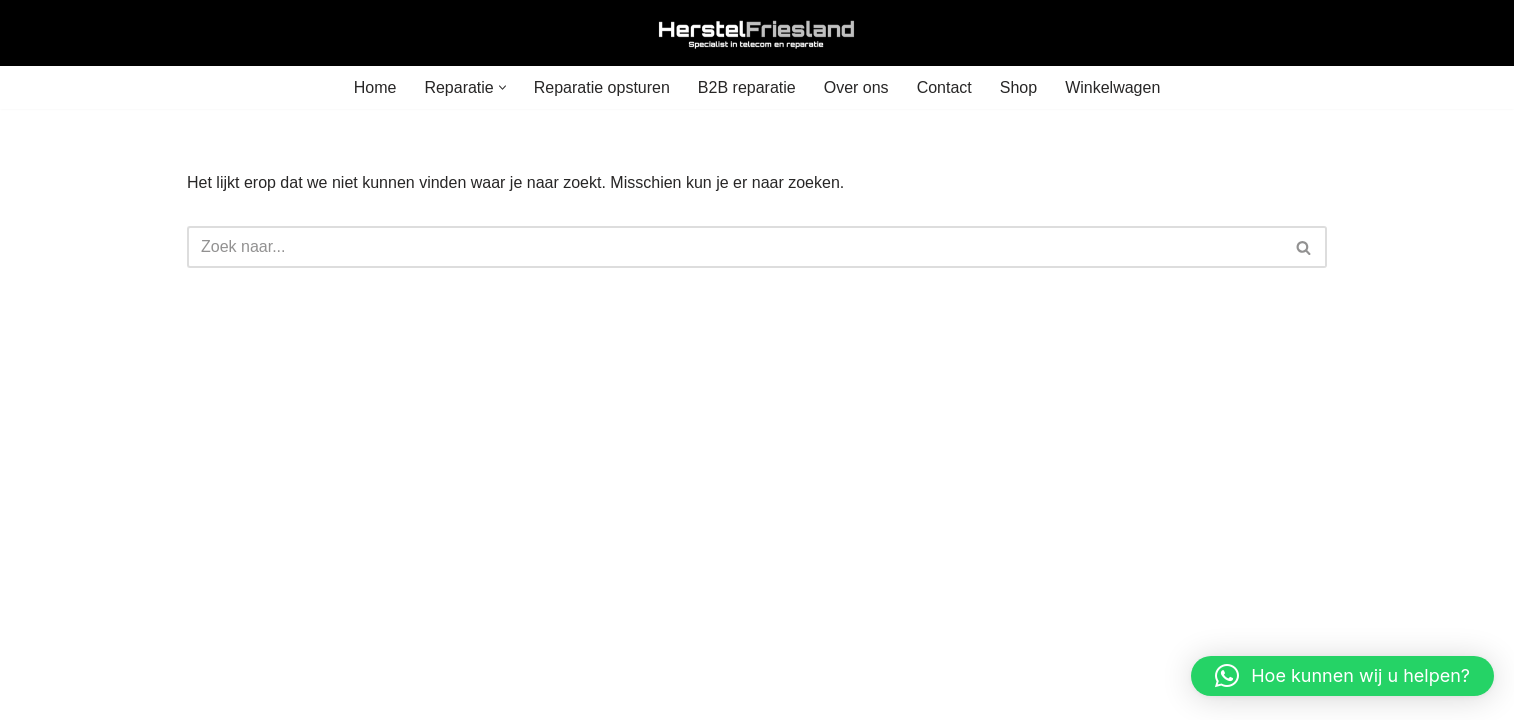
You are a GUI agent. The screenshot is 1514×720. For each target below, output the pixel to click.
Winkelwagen (1112, 87)
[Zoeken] (734, 247)
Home (375, 87)
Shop (1018, 87)
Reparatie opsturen (602, 87)
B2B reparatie (747, 87)
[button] (502, 87)
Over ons (856, 87)
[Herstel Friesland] (757, 33)
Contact (944, 87)
